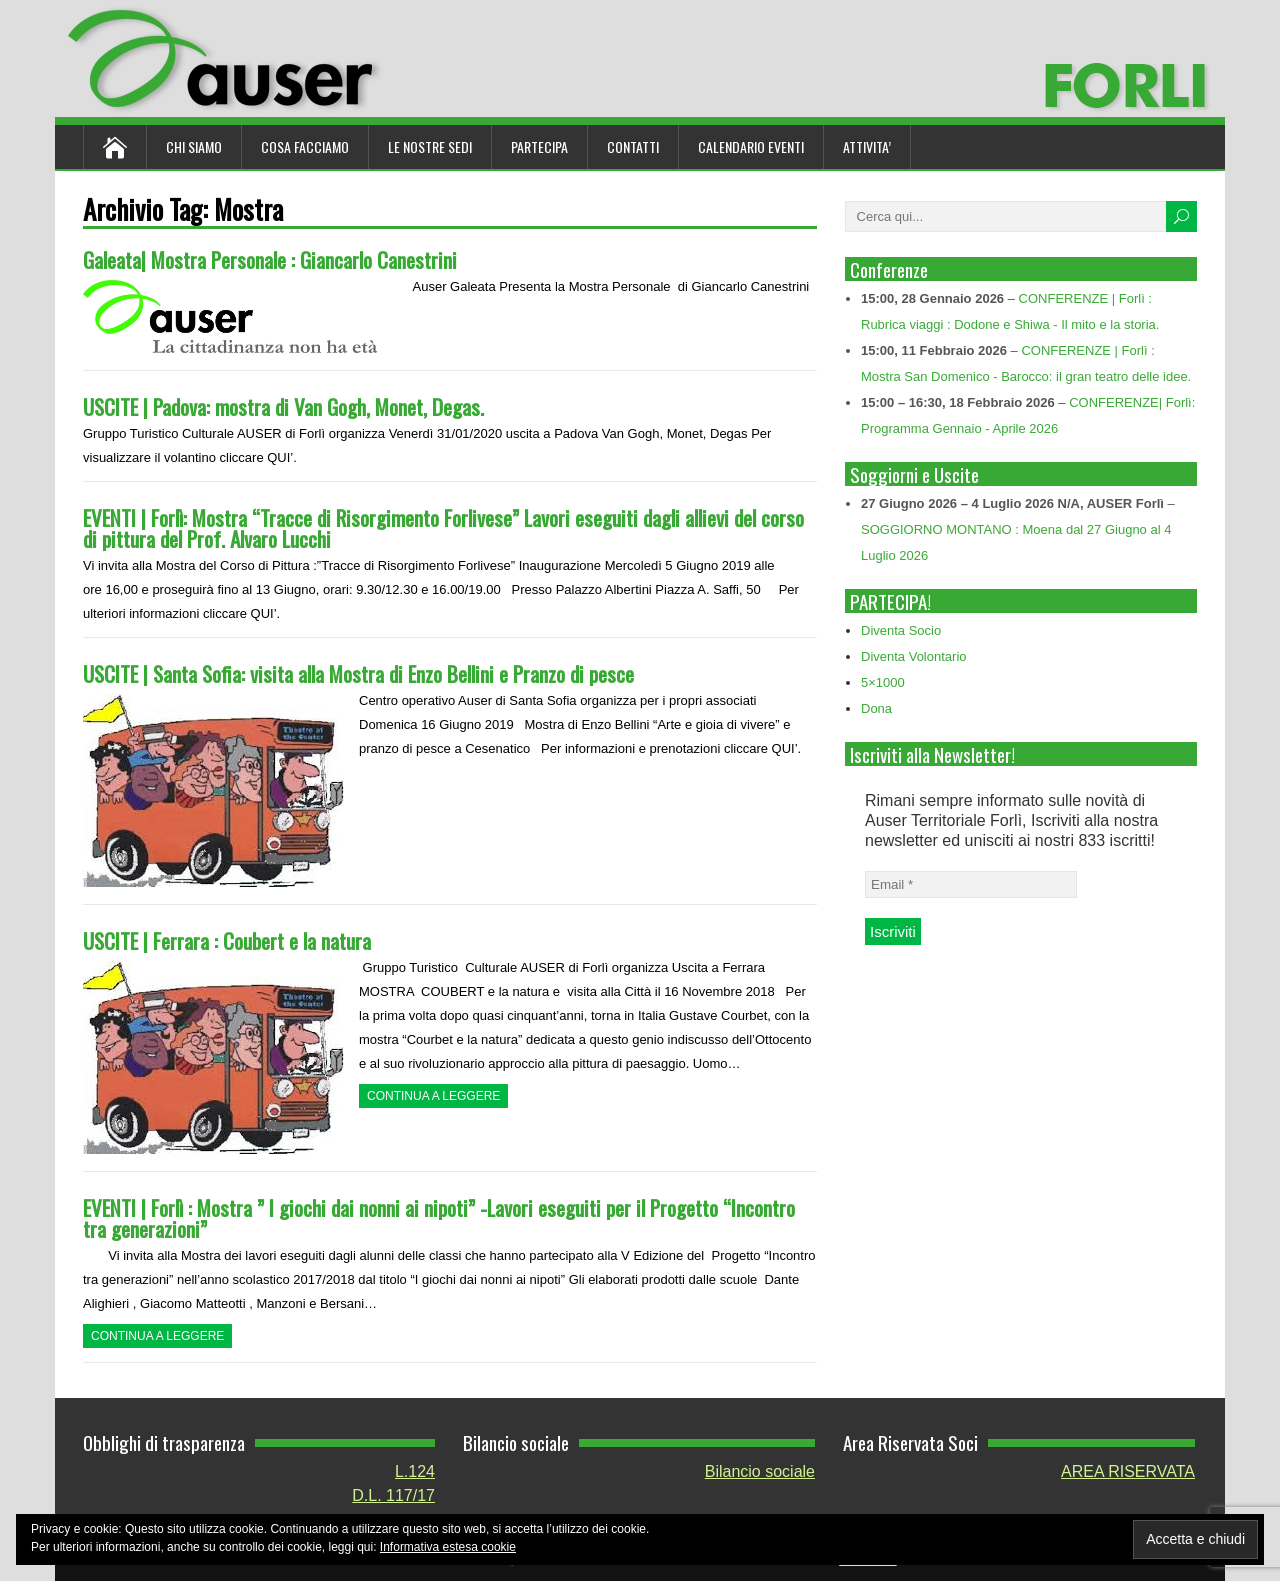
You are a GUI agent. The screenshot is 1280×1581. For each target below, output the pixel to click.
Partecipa (539, 146)
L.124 (415, 1471)
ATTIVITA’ (867, 146)
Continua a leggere (433, 1096)
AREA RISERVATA (1128, 1471)
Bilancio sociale (760, 1471)
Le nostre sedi (430, 146)
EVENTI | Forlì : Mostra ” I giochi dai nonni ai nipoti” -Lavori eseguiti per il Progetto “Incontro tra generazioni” (439, 1218)
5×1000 (883, 682)
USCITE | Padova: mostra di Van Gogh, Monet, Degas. (283, 406)
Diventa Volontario (914, 656)
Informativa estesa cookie (448, 1547)
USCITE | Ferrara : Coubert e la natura (227, 940)
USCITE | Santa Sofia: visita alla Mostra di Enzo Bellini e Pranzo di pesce (358, 673)
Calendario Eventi (751, 146)
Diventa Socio (901, 630)
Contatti (633, 146)
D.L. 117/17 (393, 1495)
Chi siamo (194, 146)
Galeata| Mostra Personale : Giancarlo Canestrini (270, 259)
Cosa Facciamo (305, 146)
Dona (876, 708)
